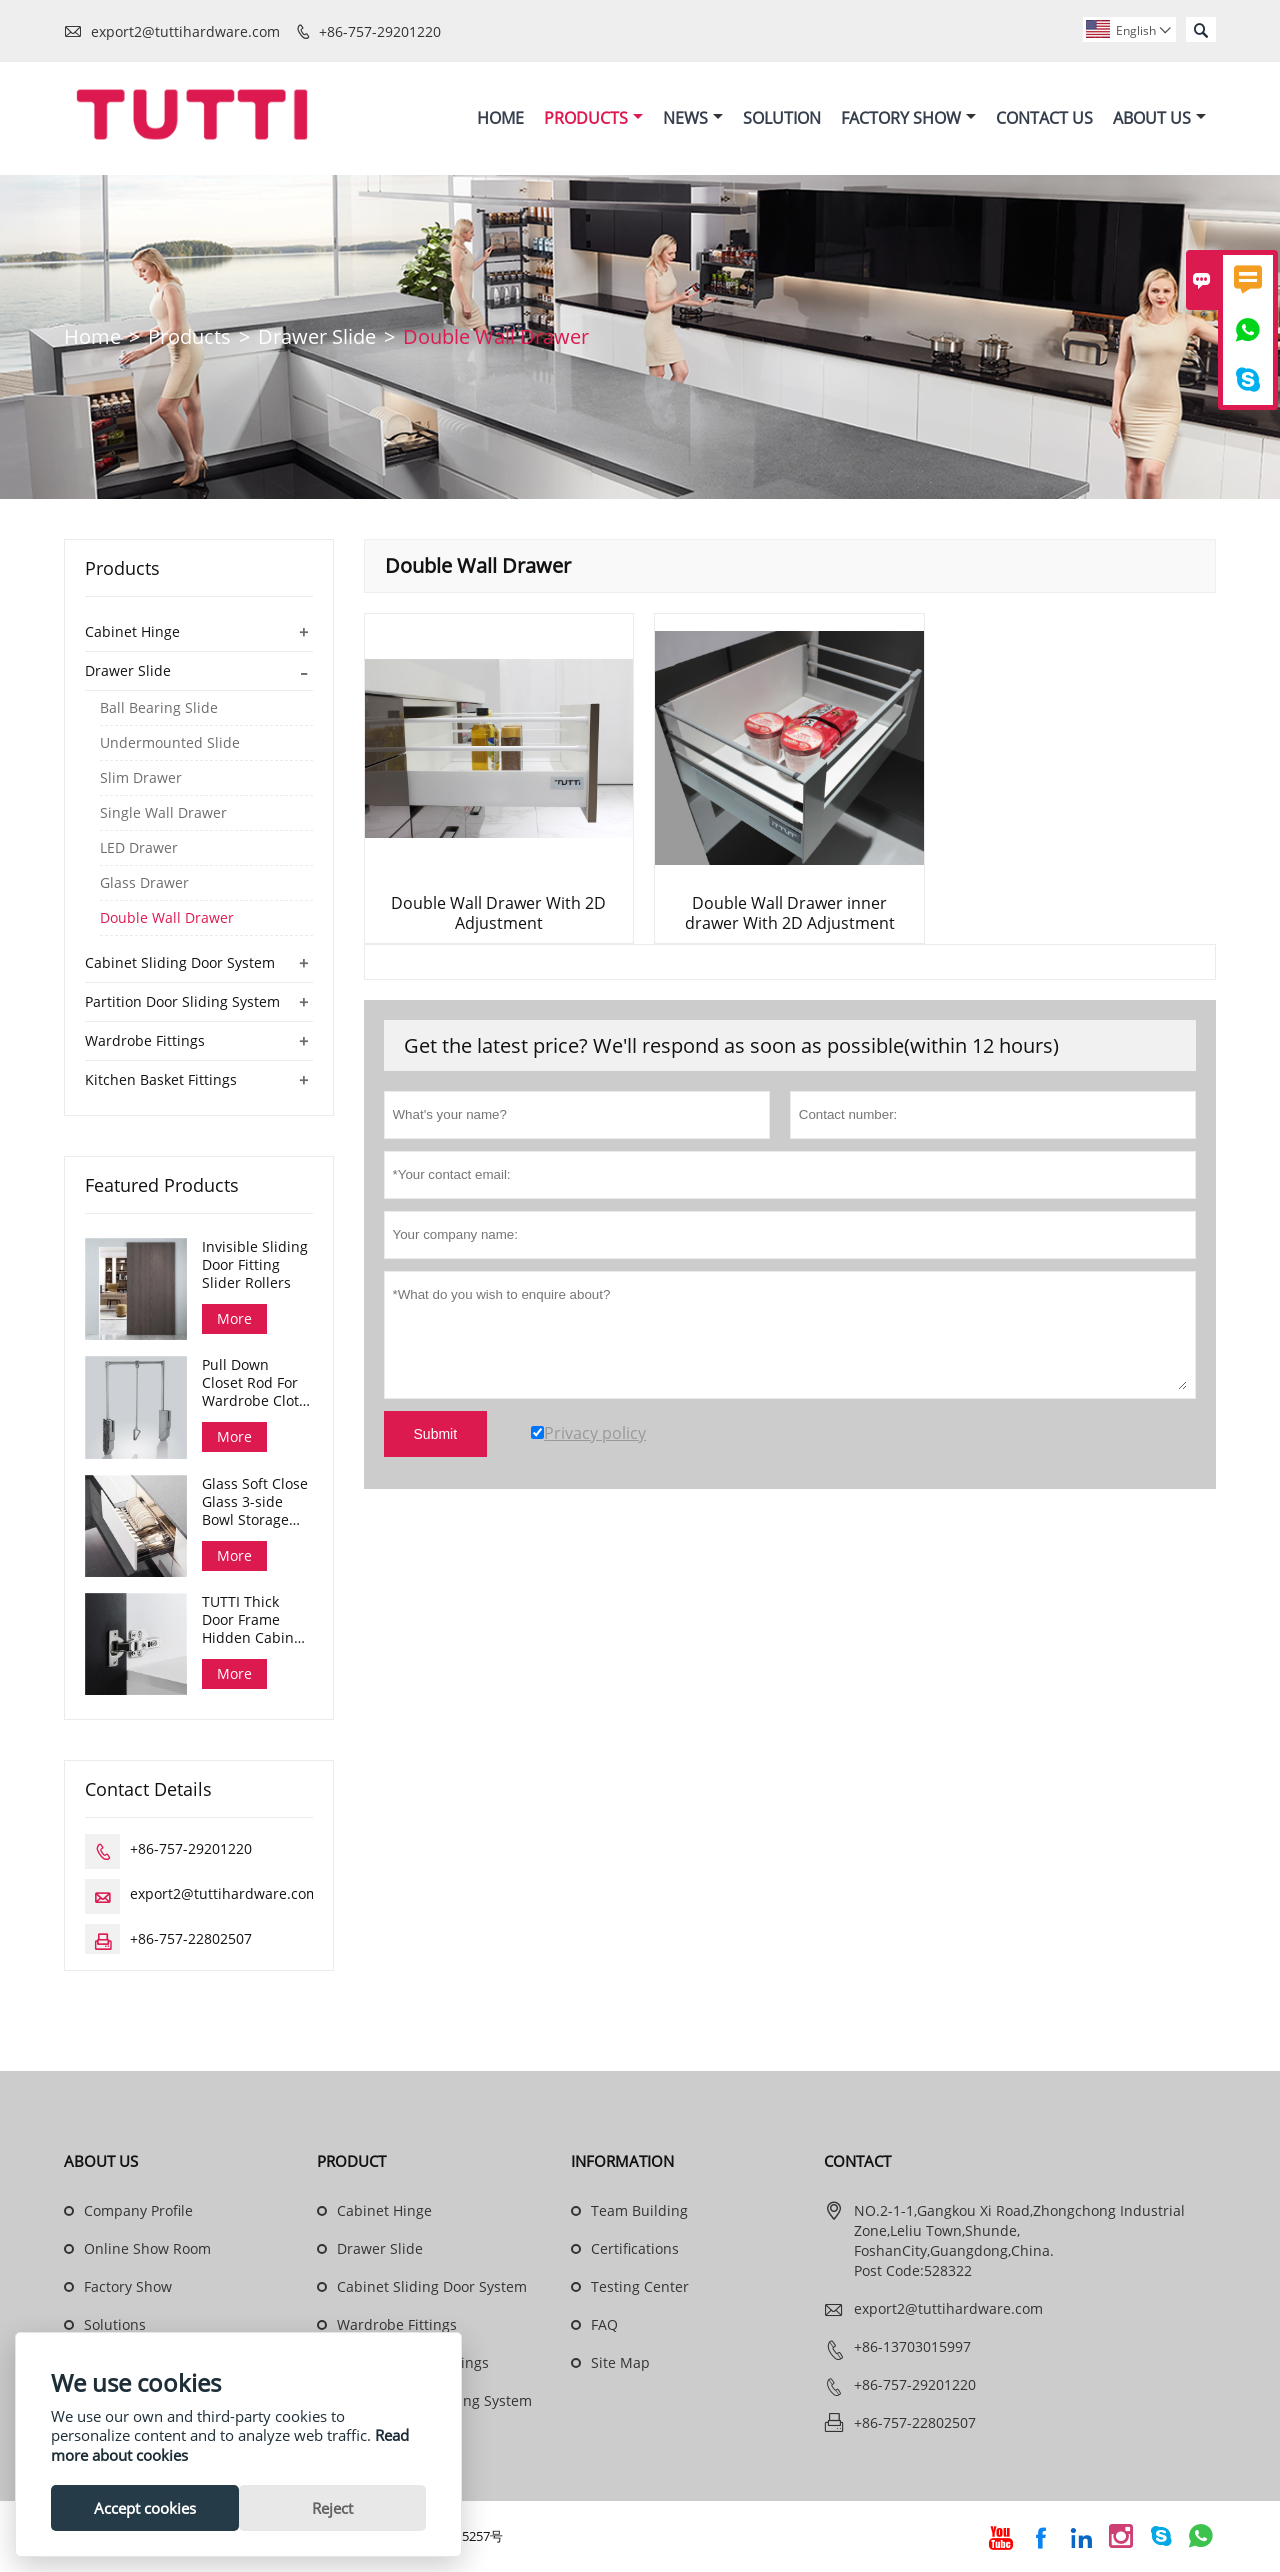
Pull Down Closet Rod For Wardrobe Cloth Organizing (255, 1384)
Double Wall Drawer (167, 919)
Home (500, 118)
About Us (1159, 118)
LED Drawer (139, 849)
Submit (436, 1435)
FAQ (604, 2325)
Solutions (115, 2325)
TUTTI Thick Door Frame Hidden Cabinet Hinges (254, 1621)
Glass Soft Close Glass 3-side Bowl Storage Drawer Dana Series (255, 1503)
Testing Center (640, 2287)
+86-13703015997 (912, 2347)
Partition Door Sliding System (182, 1002)
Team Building (639, 2211)
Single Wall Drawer (163, 814)
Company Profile (138, 2211)
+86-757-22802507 (191, 1939)
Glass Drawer (144, 884)
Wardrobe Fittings (145, 1041)
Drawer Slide (317, 337)
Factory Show (908, 118)
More (234, 1319)
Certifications (635, 2249)
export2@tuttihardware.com (185, 31)
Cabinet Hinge (132, 632)
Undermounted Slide (170, 744)
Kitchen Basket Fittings (161, 1080)
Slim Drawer (141, 779)
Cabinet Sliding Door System (180, 963)
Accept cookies (145, 2508)
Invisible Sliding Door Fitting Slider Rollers (255, 1266)
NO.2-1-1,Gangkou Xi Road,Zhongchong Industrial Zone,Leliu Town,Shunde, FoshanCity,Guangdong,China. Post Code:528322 (1019, 2241)
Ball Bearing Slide (159, 709)
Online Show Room (147, 2249)
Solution (782, 118)
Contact (857, 2162)
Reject (332, 2508)
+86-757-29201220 (380, 31)
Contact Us (1044, 118)
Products (593, 118)
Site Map (620, 2363)
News (693, 118)
